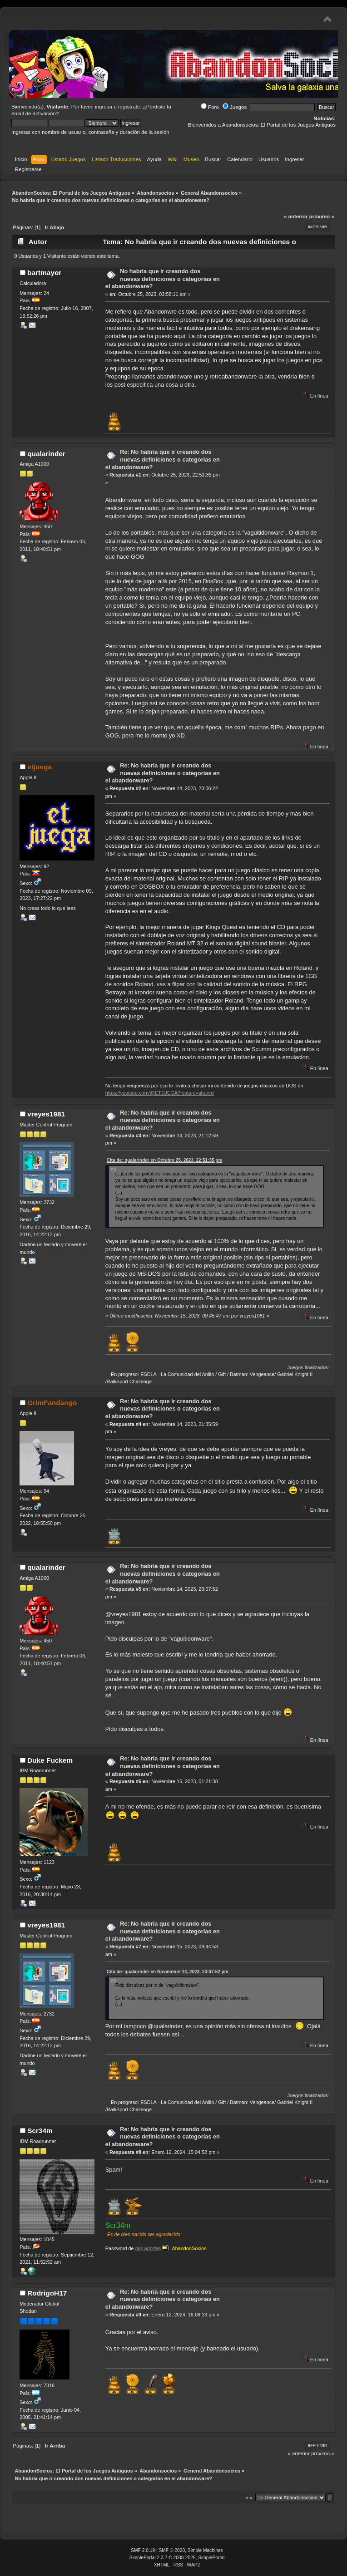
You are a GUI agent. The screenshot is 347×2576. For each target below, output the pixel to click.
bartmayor (44, 272)
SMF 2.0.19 (143, 2550)
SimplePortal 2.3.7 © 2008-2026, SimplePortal (177, 2557)
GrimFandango (52, 1402)
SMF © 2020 (172, 2550)
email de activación (33, 113)
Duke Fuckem (50, 1760)
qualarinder (46, 453)
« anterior (295, 216)
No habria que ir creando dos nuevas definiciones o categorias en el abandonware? (162, 279)
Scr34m (40, 2130)
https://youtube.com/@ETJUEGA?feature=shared (159, 1093)
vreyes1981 (46, 1114)
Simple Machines (205, 2550)
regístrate (129, 106)
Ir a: (250, 2497)
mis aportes (148, 2248)
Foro (210, 107)
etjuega (39, 767)
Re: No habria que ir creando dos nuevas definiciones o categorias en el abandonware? (162, 459)
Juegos (235, 107)
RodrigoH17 (47, 2293)
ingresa (103, 106)
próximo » (321, 216)
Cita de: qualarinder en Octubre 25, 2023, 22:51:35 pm (165, 1160)
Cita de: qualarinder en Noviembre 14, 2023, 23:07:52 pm (167, 1971)
